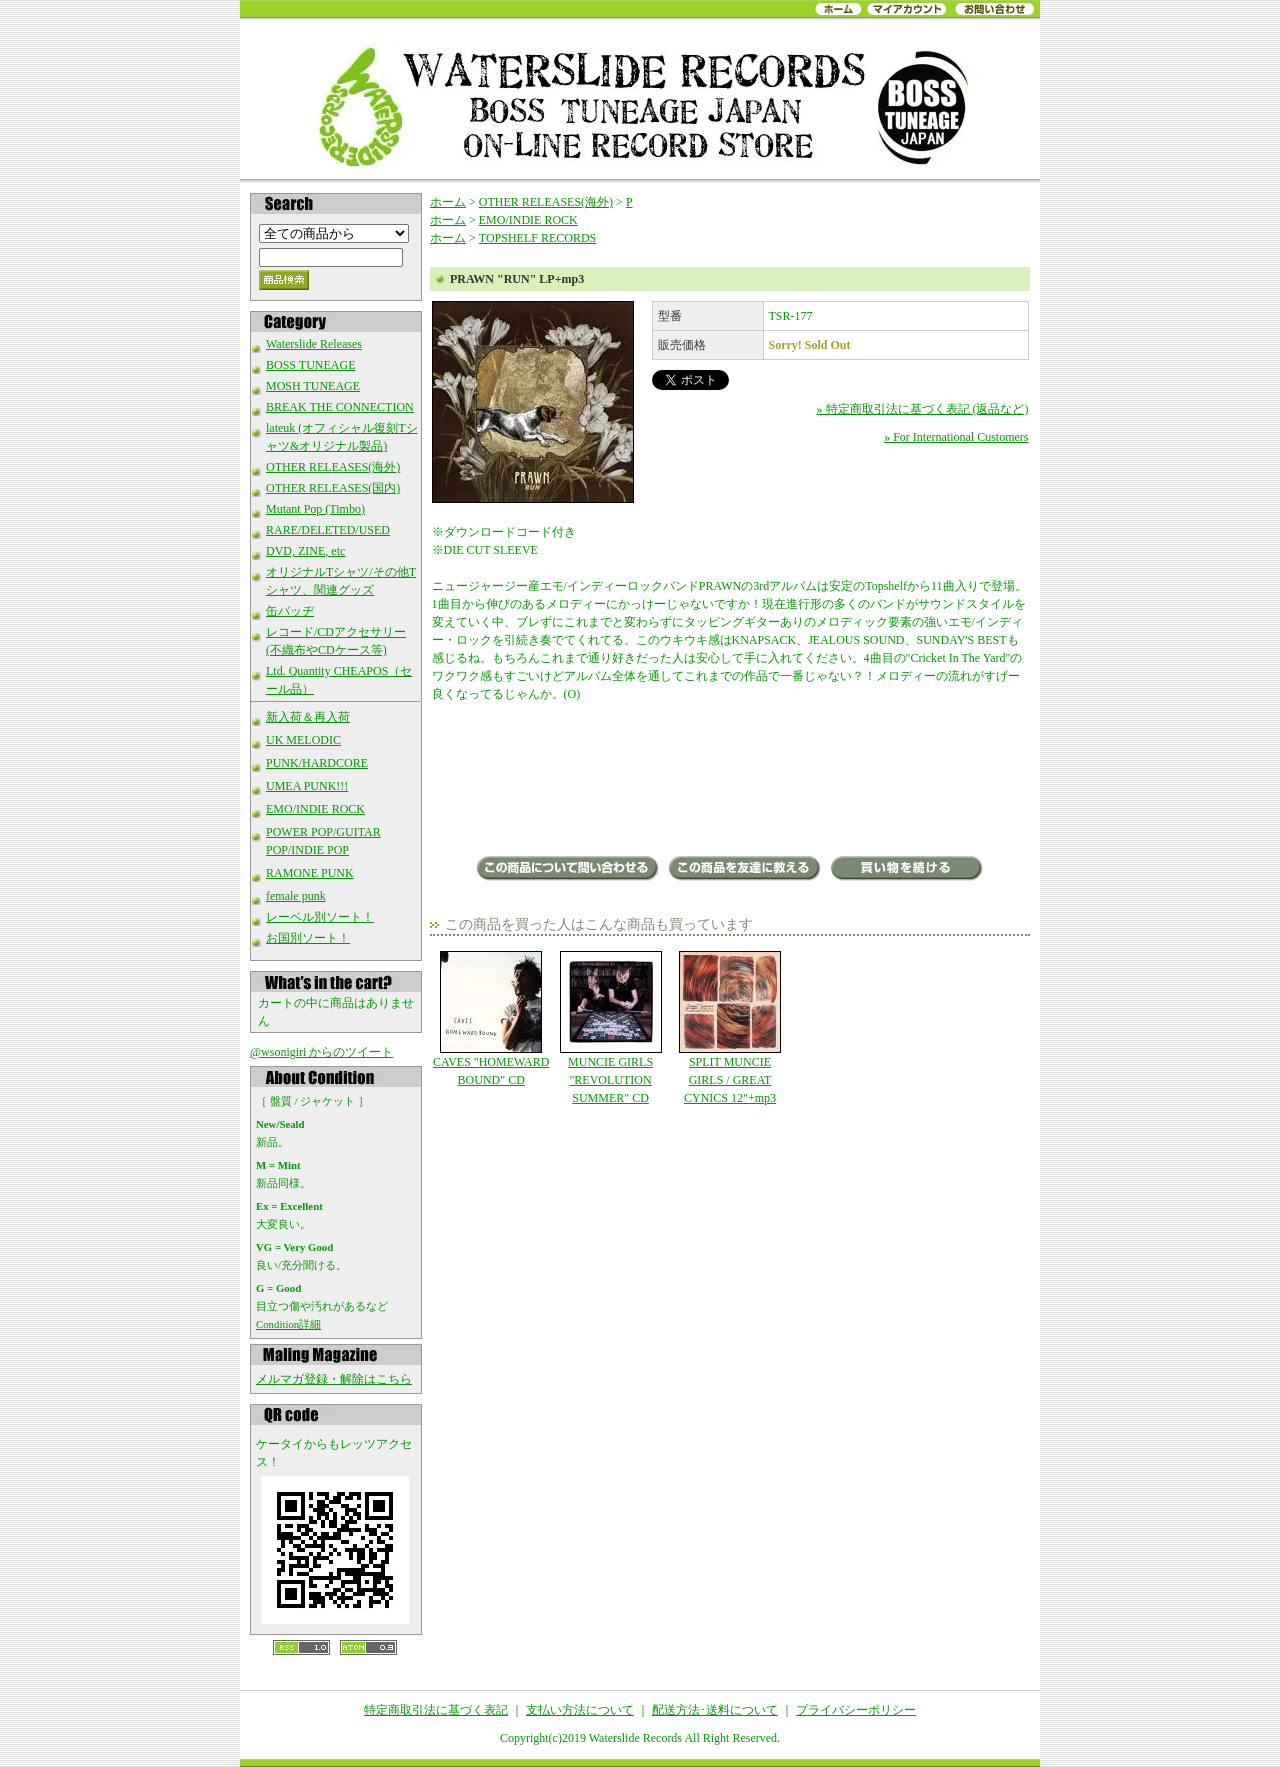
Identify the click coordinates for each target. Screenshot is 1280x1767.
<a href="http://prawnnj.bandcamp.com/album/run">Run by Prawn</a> (730, 781)
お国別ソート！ (308, 938)
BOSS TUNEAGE (310, 365)
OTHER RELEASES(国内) (333, 488)
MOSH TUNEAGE (313, 386)
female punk (296, 896)
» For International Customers (956, 437)
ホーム (448, 202)
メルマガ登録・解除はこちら (334, 1379)
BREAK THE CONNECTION (340, 407)
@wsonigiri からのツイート (321, 1052)
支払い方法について (580, 1710)
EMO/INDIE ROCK (315, 809)
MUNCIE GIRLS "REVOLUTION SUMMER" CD (610, 1028)
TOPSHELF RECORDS (537, 238)
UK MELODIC (303, 740)
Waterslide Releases (314, 344)
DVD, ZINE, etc (305, 551)
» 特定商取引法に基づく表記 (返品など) (923, 409)
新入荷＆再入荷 (308, 717)
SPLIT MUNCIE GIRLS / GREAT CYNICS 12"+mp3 (729, 1028)
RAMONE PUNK (310, 873)
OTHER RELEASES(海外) (333, 467)
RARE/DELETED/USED (328, 530)
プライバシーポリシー (856, 1710)
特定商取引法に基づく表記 (436, 1710)
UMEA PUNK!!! (307, 786)
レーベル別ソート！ (320, 917)
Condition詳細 (288, 1324)
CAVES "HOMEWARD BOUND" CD (491, 1019)
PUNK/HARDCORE (317, 763)
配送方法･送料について (715, 1710)
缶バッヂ (290, 611)
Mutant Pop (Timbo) (315, 509)
